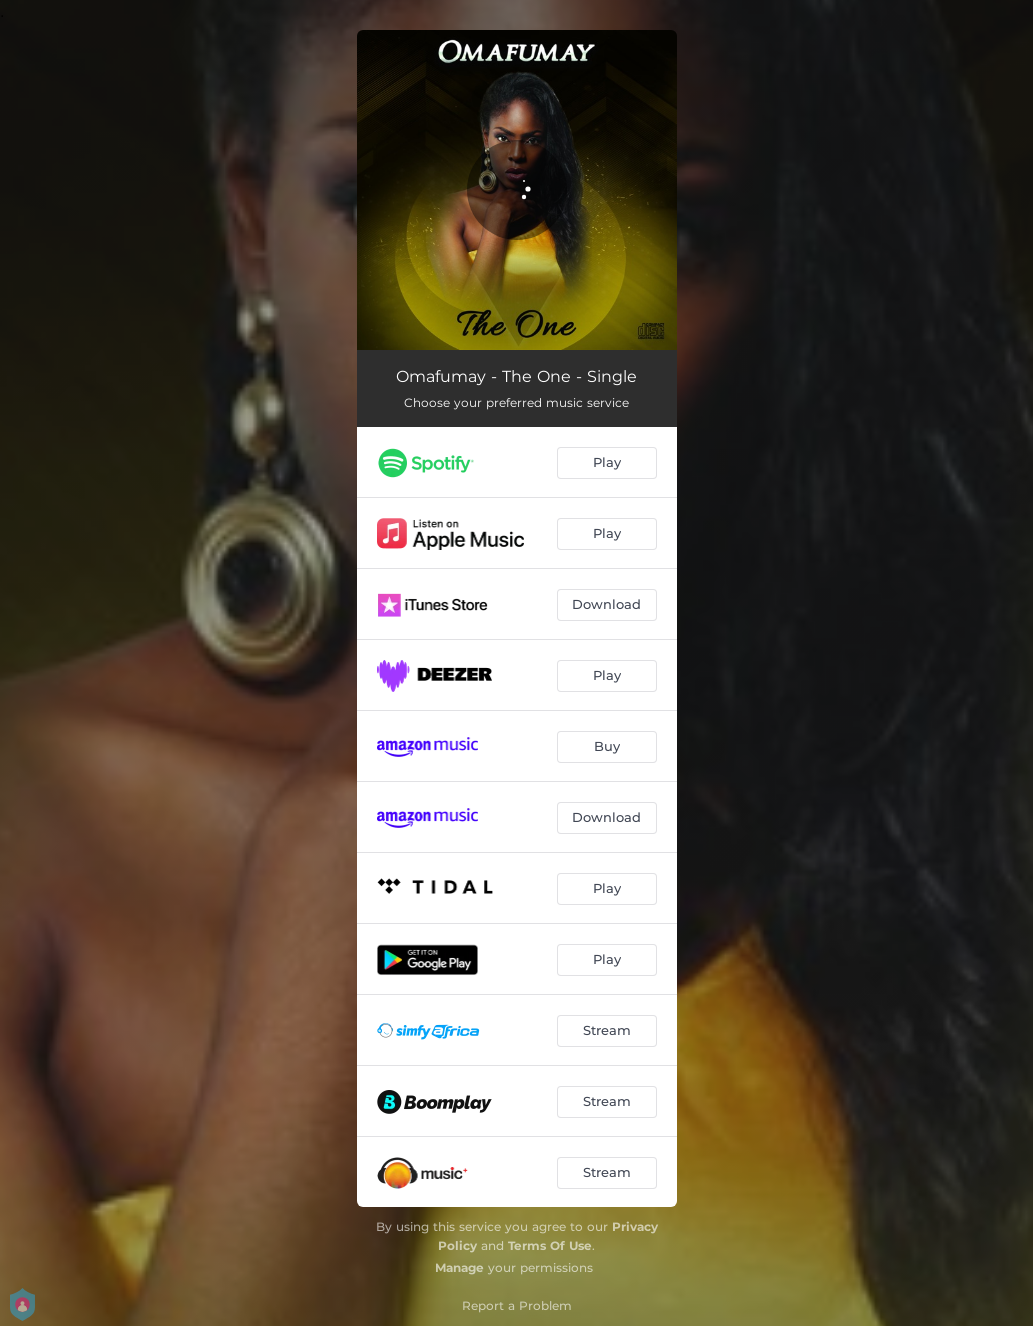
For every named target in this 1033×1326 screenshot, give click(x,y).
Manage (459, 1267)
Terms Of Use (550, 1245)
